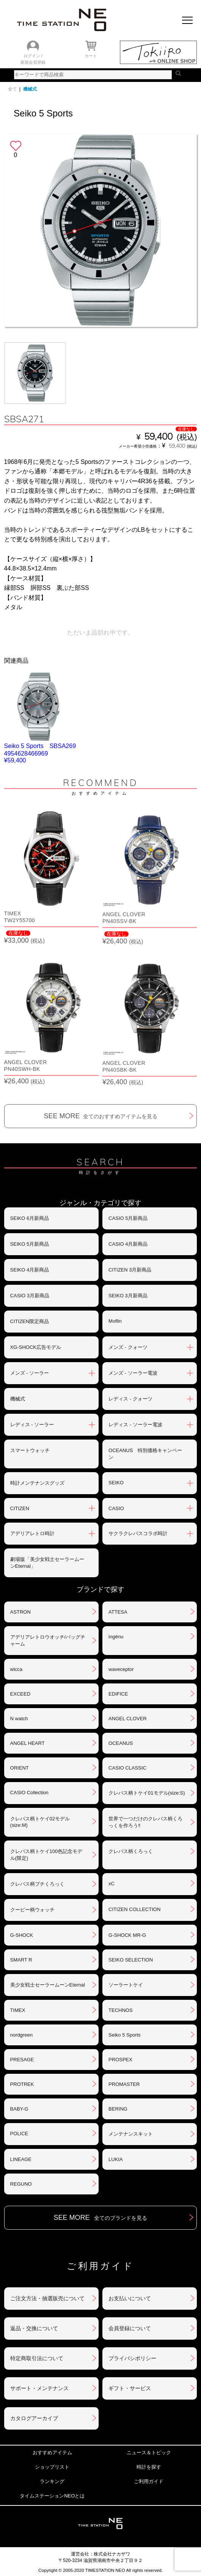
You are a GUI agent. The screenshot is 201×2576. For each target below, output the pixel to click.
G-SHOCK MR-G (127, 1935)
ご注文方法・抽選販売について (47, 2298)
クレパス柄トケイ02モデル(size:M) (40, 1822)
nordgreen (21, 2035)
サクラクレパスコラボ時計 (138, 1533)
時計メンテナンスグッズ (37, 1483)
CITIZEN (20, 1508)
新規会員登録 (33, 62)
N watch (19, 1718)
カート (91, 55)
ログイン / (33, 55)
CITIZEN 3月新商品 (129, 1270)
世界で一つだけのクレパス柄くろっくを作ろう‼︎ (145, 1822)
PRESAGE (22, 2059)
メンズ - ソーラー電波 (132, 1373)
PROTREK (22, 2084)
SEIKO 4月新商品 (29, 1270)
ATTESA (117, 1612)
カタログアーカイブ (34, 2418)
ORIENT (19, 1768)
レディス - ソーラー (32, 1424)
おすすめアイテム (52, 2452)
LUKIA (115, 2159)
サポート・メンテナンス (39, 2388)
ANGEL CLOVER (127, 1718)
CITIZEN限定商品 (29, 1321)
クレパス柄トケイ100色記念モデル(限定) (46, 1854)
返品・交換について (34, 2328)
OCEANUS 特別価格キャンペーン (145, 1454)
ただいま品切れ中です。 (100, 632)
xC (111, 1883)
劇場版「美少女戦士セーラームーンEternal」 (47, 1562)
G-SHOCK (21, 1935)
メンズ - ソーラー (29, 1373)
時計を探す (149, 2467)
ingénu (115, 1636)
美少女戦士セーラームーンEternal (47, 1985)
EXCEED (20, 1694)
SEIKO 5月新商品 (29, 1244)
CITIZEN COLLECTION (134, 1909)
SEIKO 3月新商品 (128, 1295)
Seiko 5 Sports (124, 2035)
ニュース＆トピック (149, 2452)
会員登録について (129, 2328)
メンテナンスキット (130, 2134)
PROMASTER (124, 2084)
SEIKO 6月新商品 (29, 1218)
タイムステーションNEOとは (52, 2496)
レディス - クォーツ (130, 1399)
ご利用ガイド (148, 2481)
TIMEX (17, 2010)
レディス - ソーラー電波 (135, 1424)
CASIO (116, 1508)
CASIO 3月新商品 (29, 1295)
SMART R (21, 1960)
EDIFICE (118, 1694)
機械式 (30, 89)
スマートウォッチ (30, 1450)
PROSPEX (120, 2059)
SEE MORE (100, 1116)
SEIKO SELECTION (130, 1960)
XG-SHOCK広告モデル (35, 1347)
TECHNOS (120, 2010)
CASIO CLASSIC (127, 1768)
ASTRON (20, 1612)
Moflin (115, 1321)
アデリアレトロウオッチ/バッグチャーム (48, 1640)
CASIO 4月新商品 (128, 1244)
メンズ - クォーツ (128, 1347)
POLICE (19, 2133)
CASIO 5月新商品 (128, 1218)
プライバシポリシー (132, 2358)
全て (12, 89)
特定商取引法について (36, 2358)
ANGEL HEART (27, 1743)
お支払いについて (129, 2298)
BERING (117, 2109)
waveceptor (120, 1669)
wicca (16, 1669)
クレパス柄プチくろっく (37, 1884)
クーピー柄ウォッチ (32, 1910)
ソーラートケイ (125, 1985)
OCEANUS (120, 1743)
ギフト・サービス (129, 2388)
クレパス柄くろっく (130, 1851)
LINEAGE (20, 2159)
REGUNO (21, 2184)
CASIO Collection (29, 1792)
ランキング (52, 2481)
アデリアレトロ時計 (32, 1533)
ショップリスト (52, 2467)
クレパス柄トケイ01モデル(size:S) (146, 1793)
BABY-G (19, 2109)
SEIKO (116, 1482)
